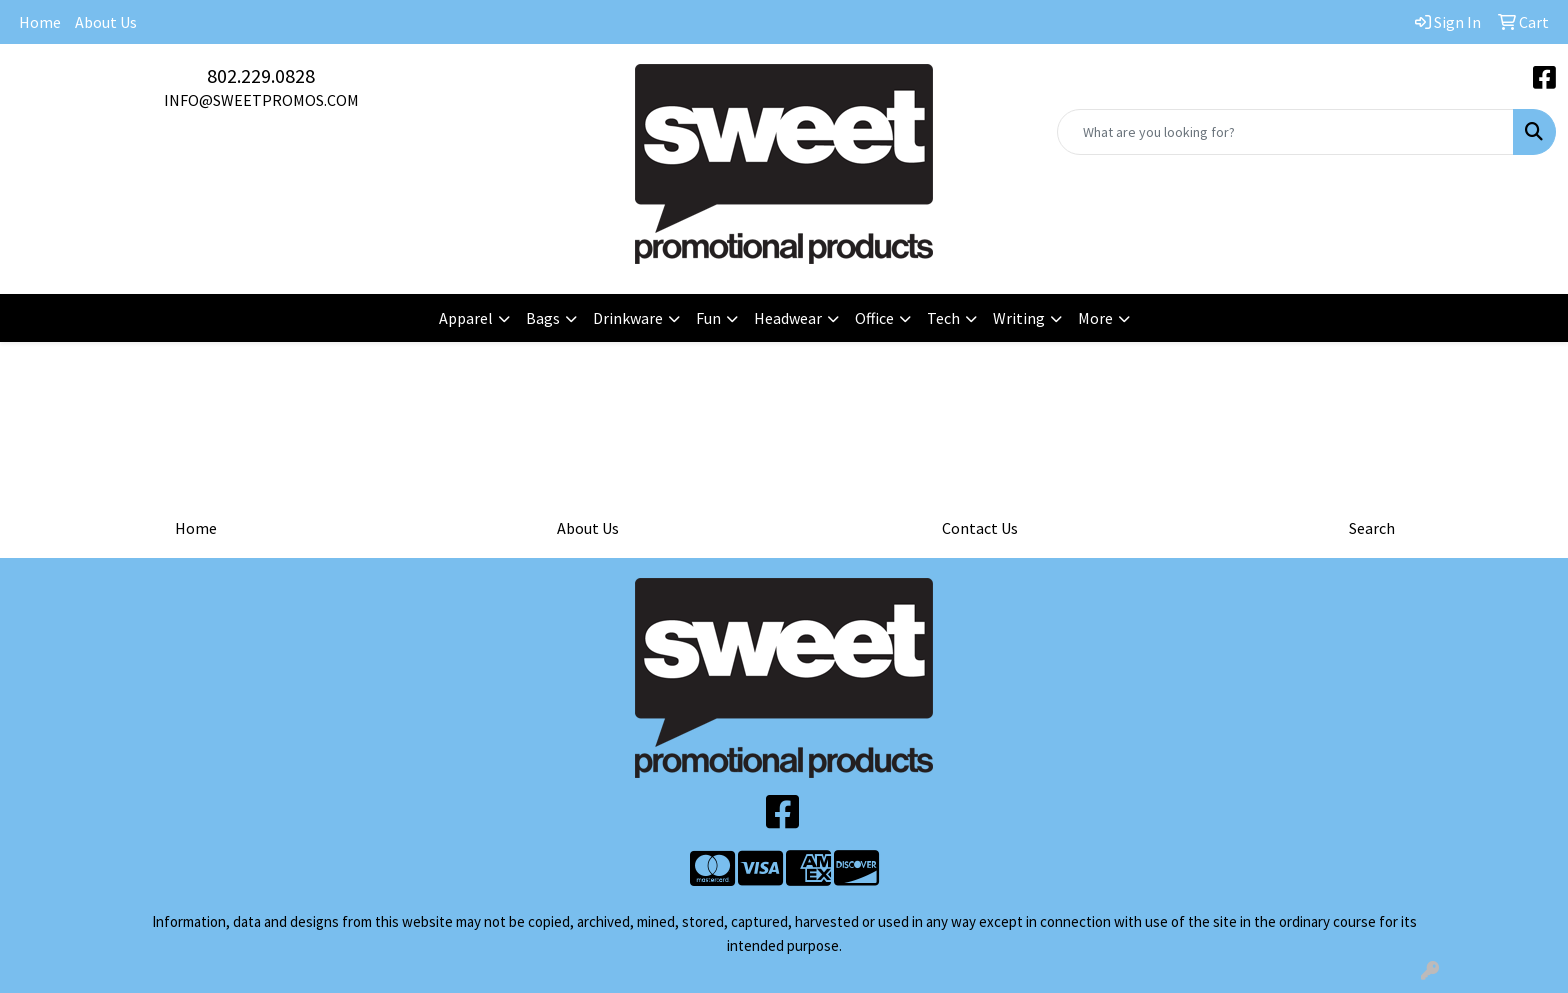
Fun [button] (708, 318)
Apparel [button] (466, 318)
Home (40, 22)
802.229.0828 (261, 75)
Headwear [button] (788, 318)
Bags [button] (543, 318)
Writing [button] (1019, 318)
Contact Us (980, 528)
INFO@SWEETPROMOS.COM (261, 100)
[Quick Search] (1285, 132)
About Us (106, 22)
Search (1372, 528)
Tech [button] (943, 318)
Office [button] (874, 318)
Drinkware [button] (628, 318)
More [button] (1095, 318)
